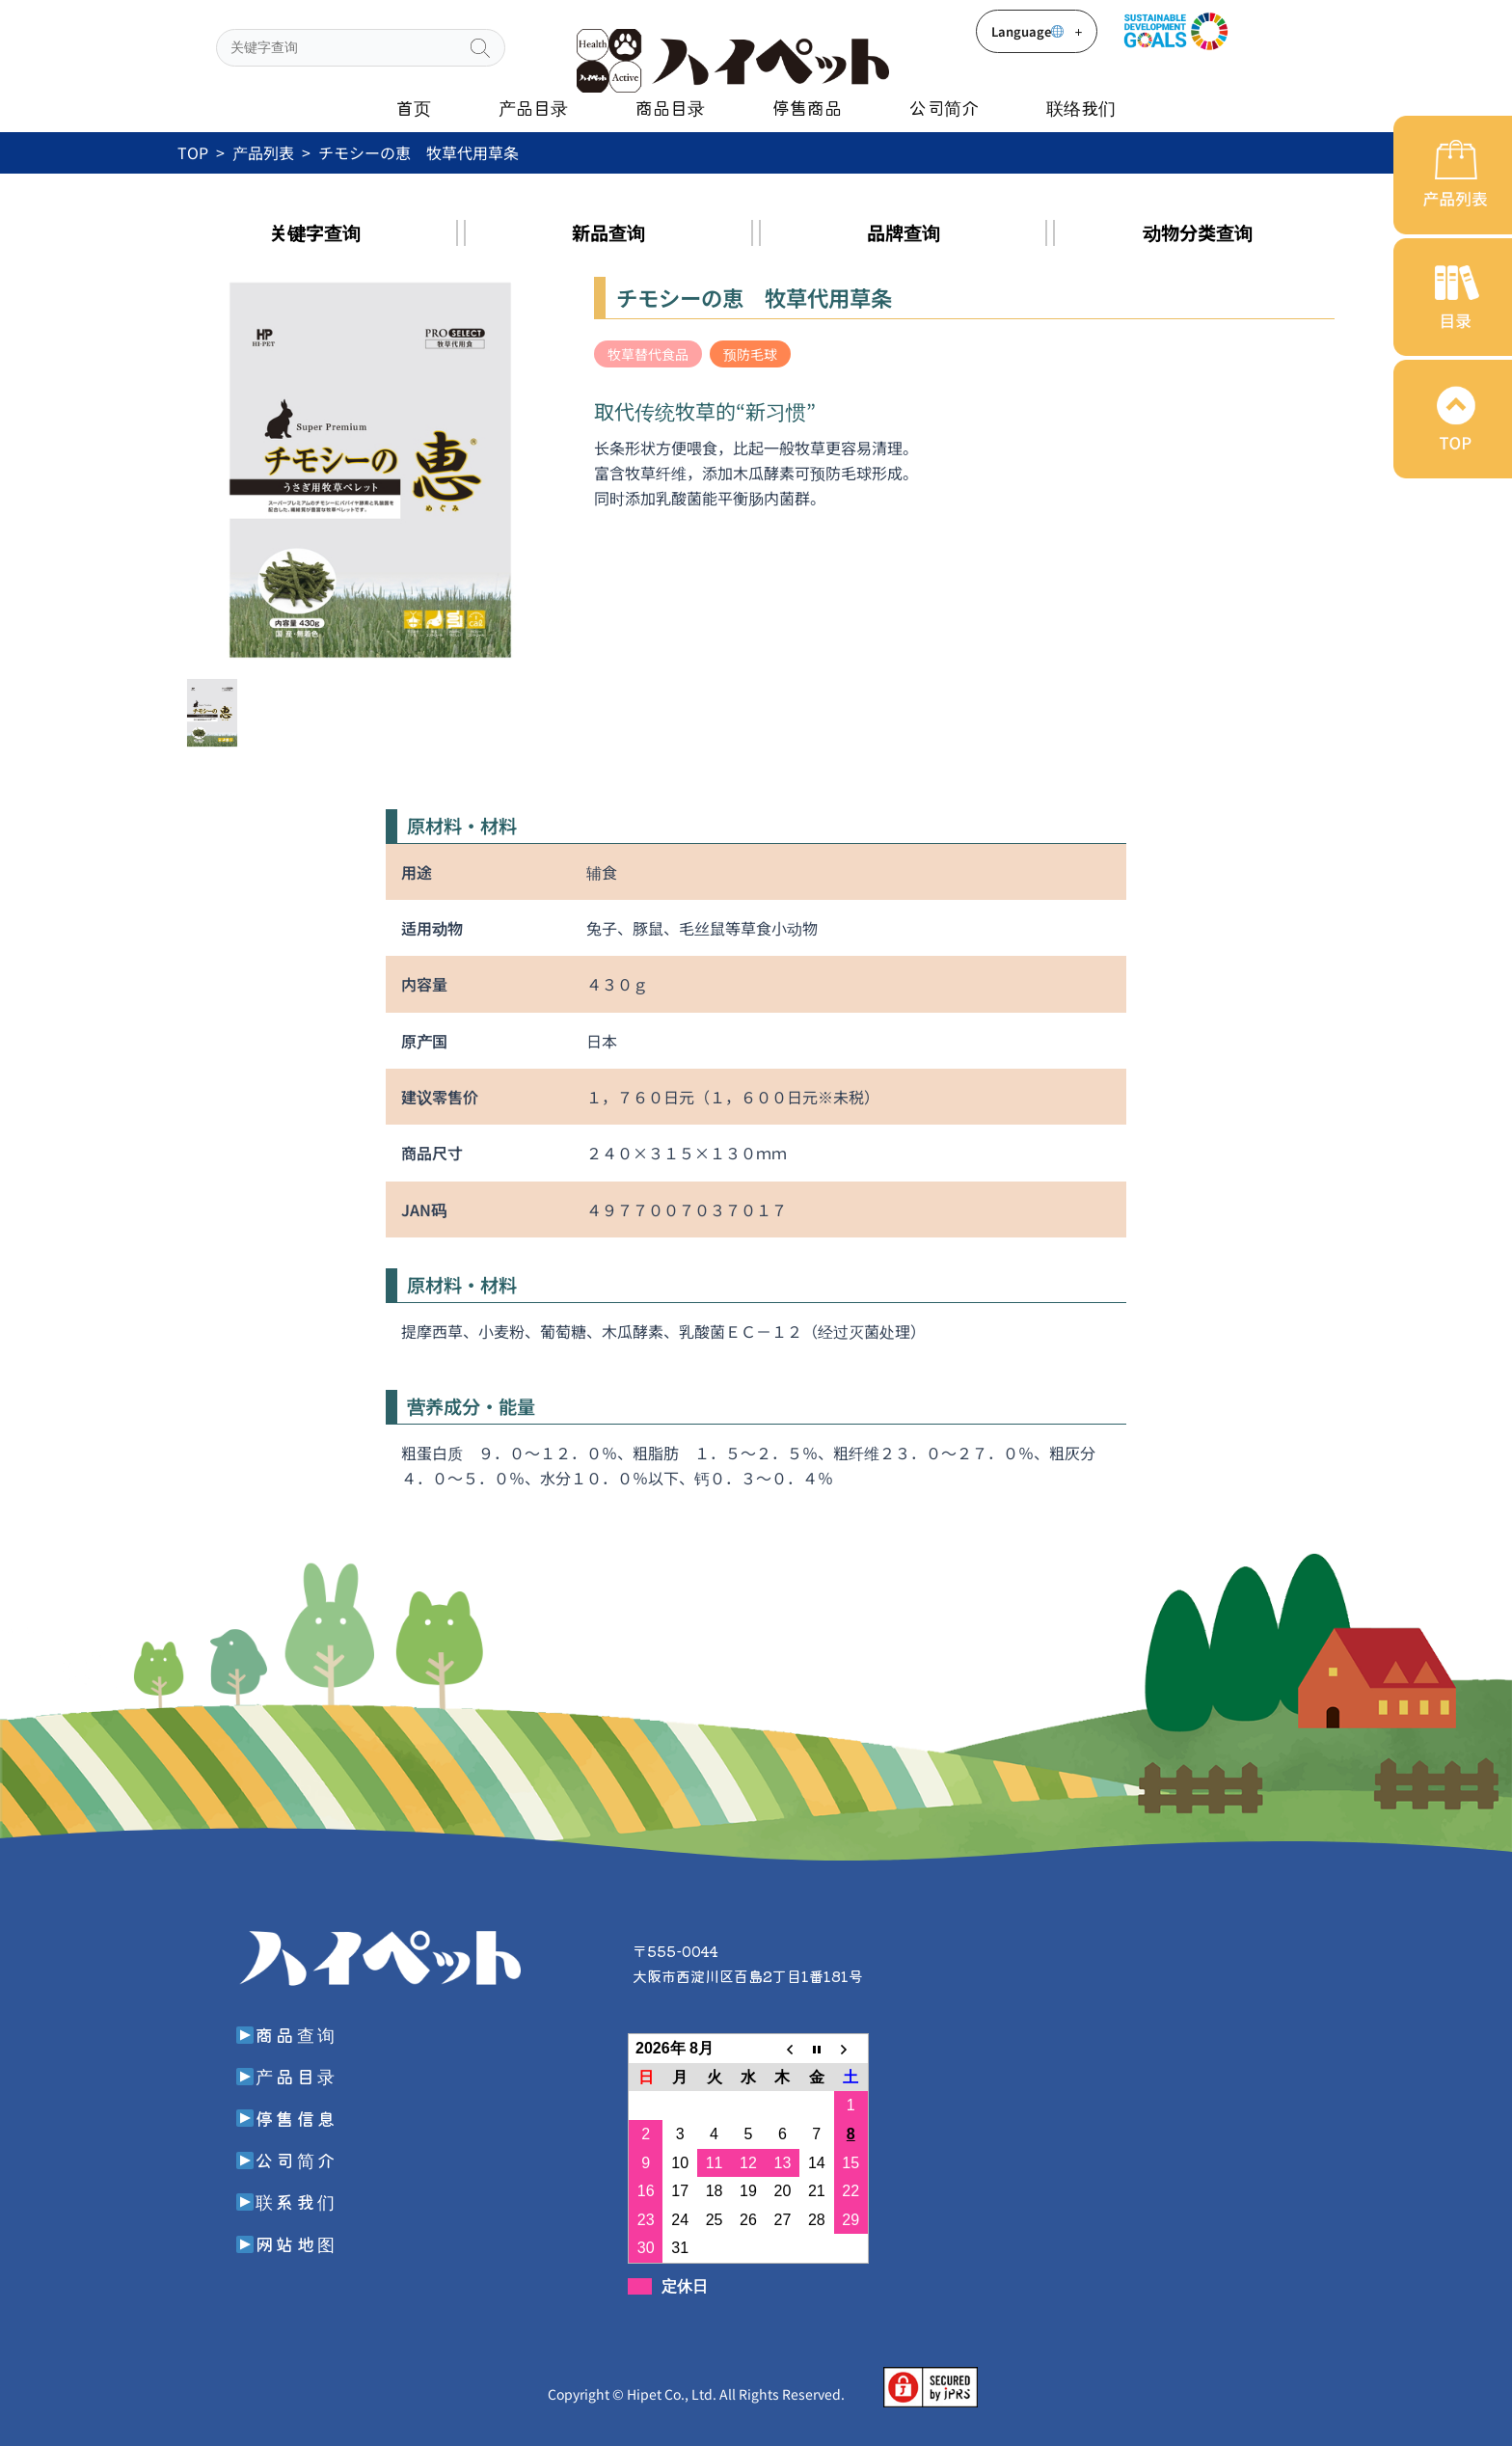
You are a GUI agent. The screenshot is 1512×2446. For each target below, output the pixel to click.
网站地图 (287, 2243)
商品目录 (670, 107)
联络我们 (1081, 107)
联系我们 (287, 2201)
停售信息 (287, 2118)
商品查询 (287, 2034)
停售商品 (807, 107)
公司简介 (944, 107)
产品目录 (533, 107)
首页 (413, 107)
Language (1037, 31)
